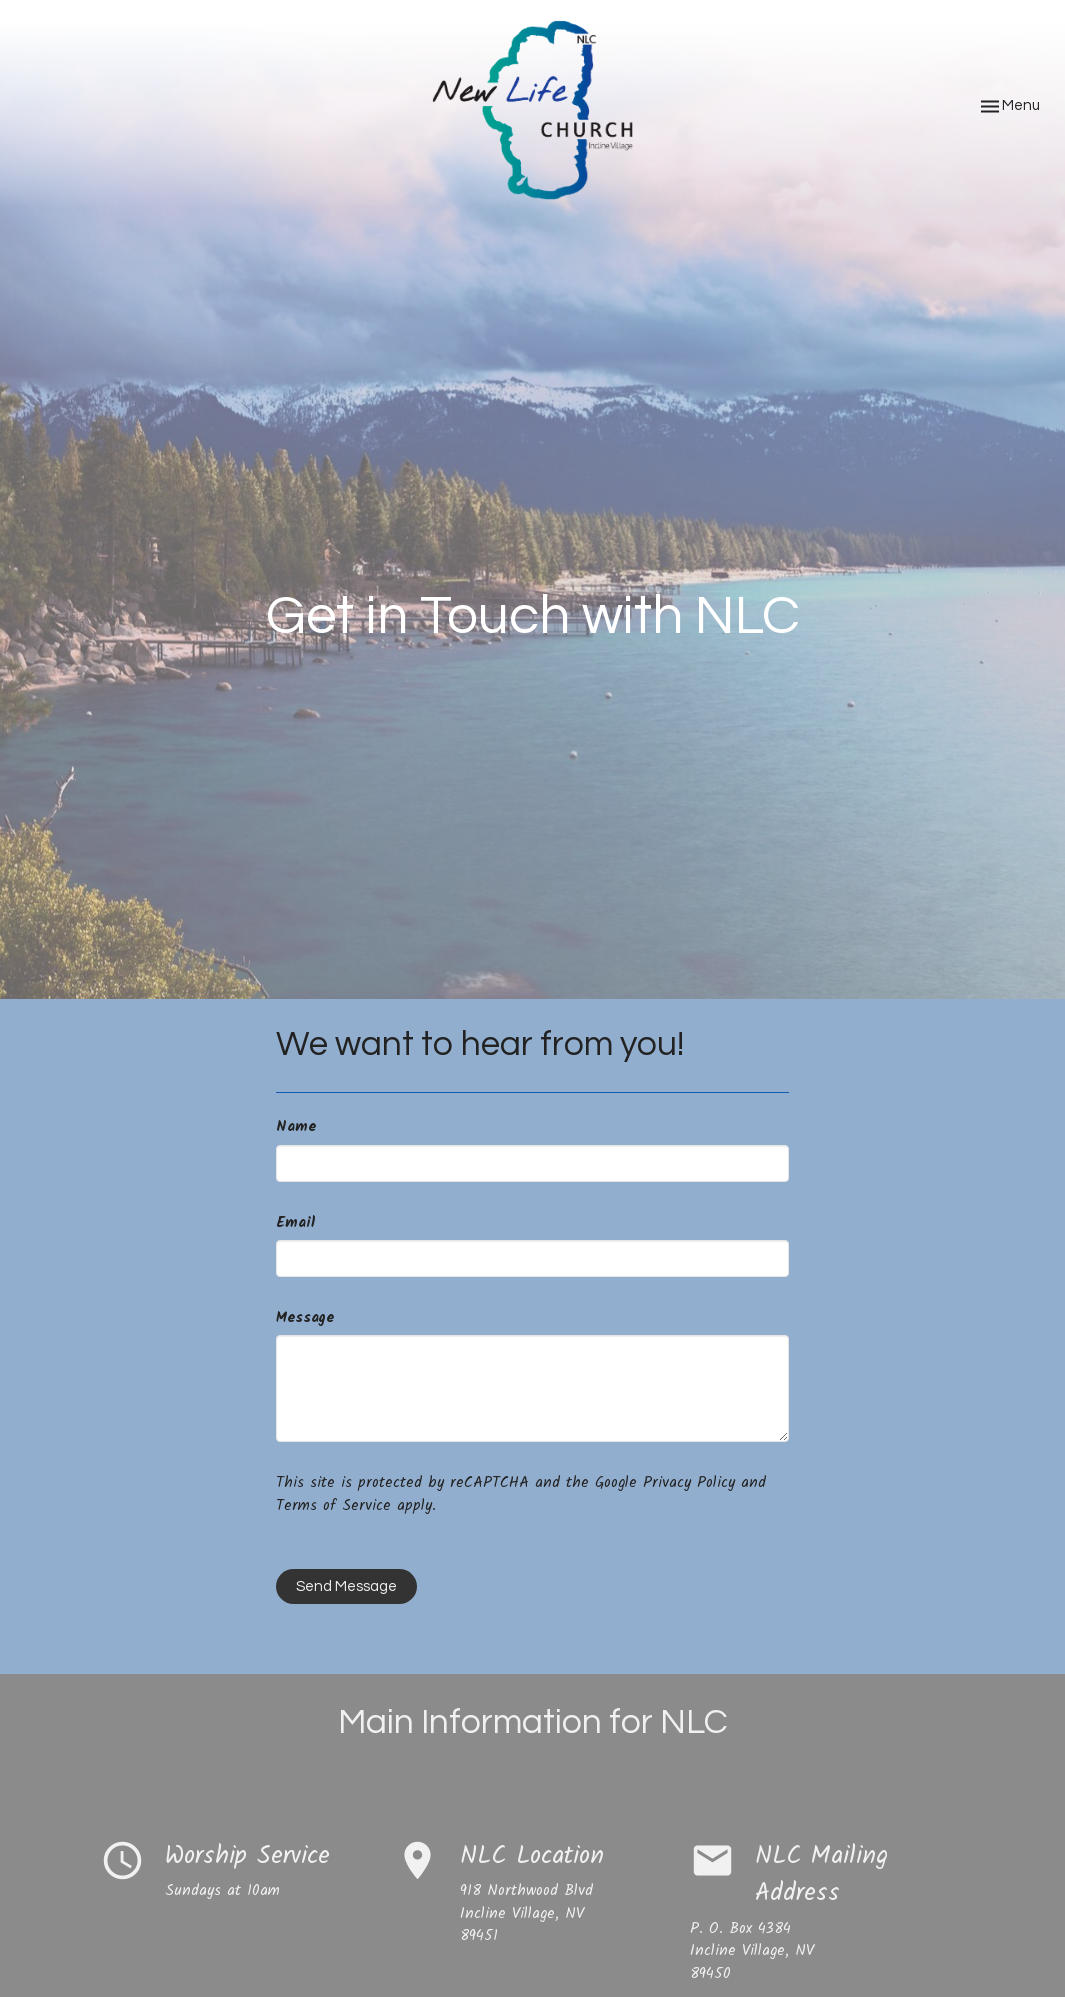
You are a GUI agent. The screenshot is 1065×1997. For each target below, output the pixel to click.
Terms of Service (333, 1506)
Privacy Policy (689, 1483)
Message (305, 1318)
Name (296, 1127)
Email (295, 1223)
